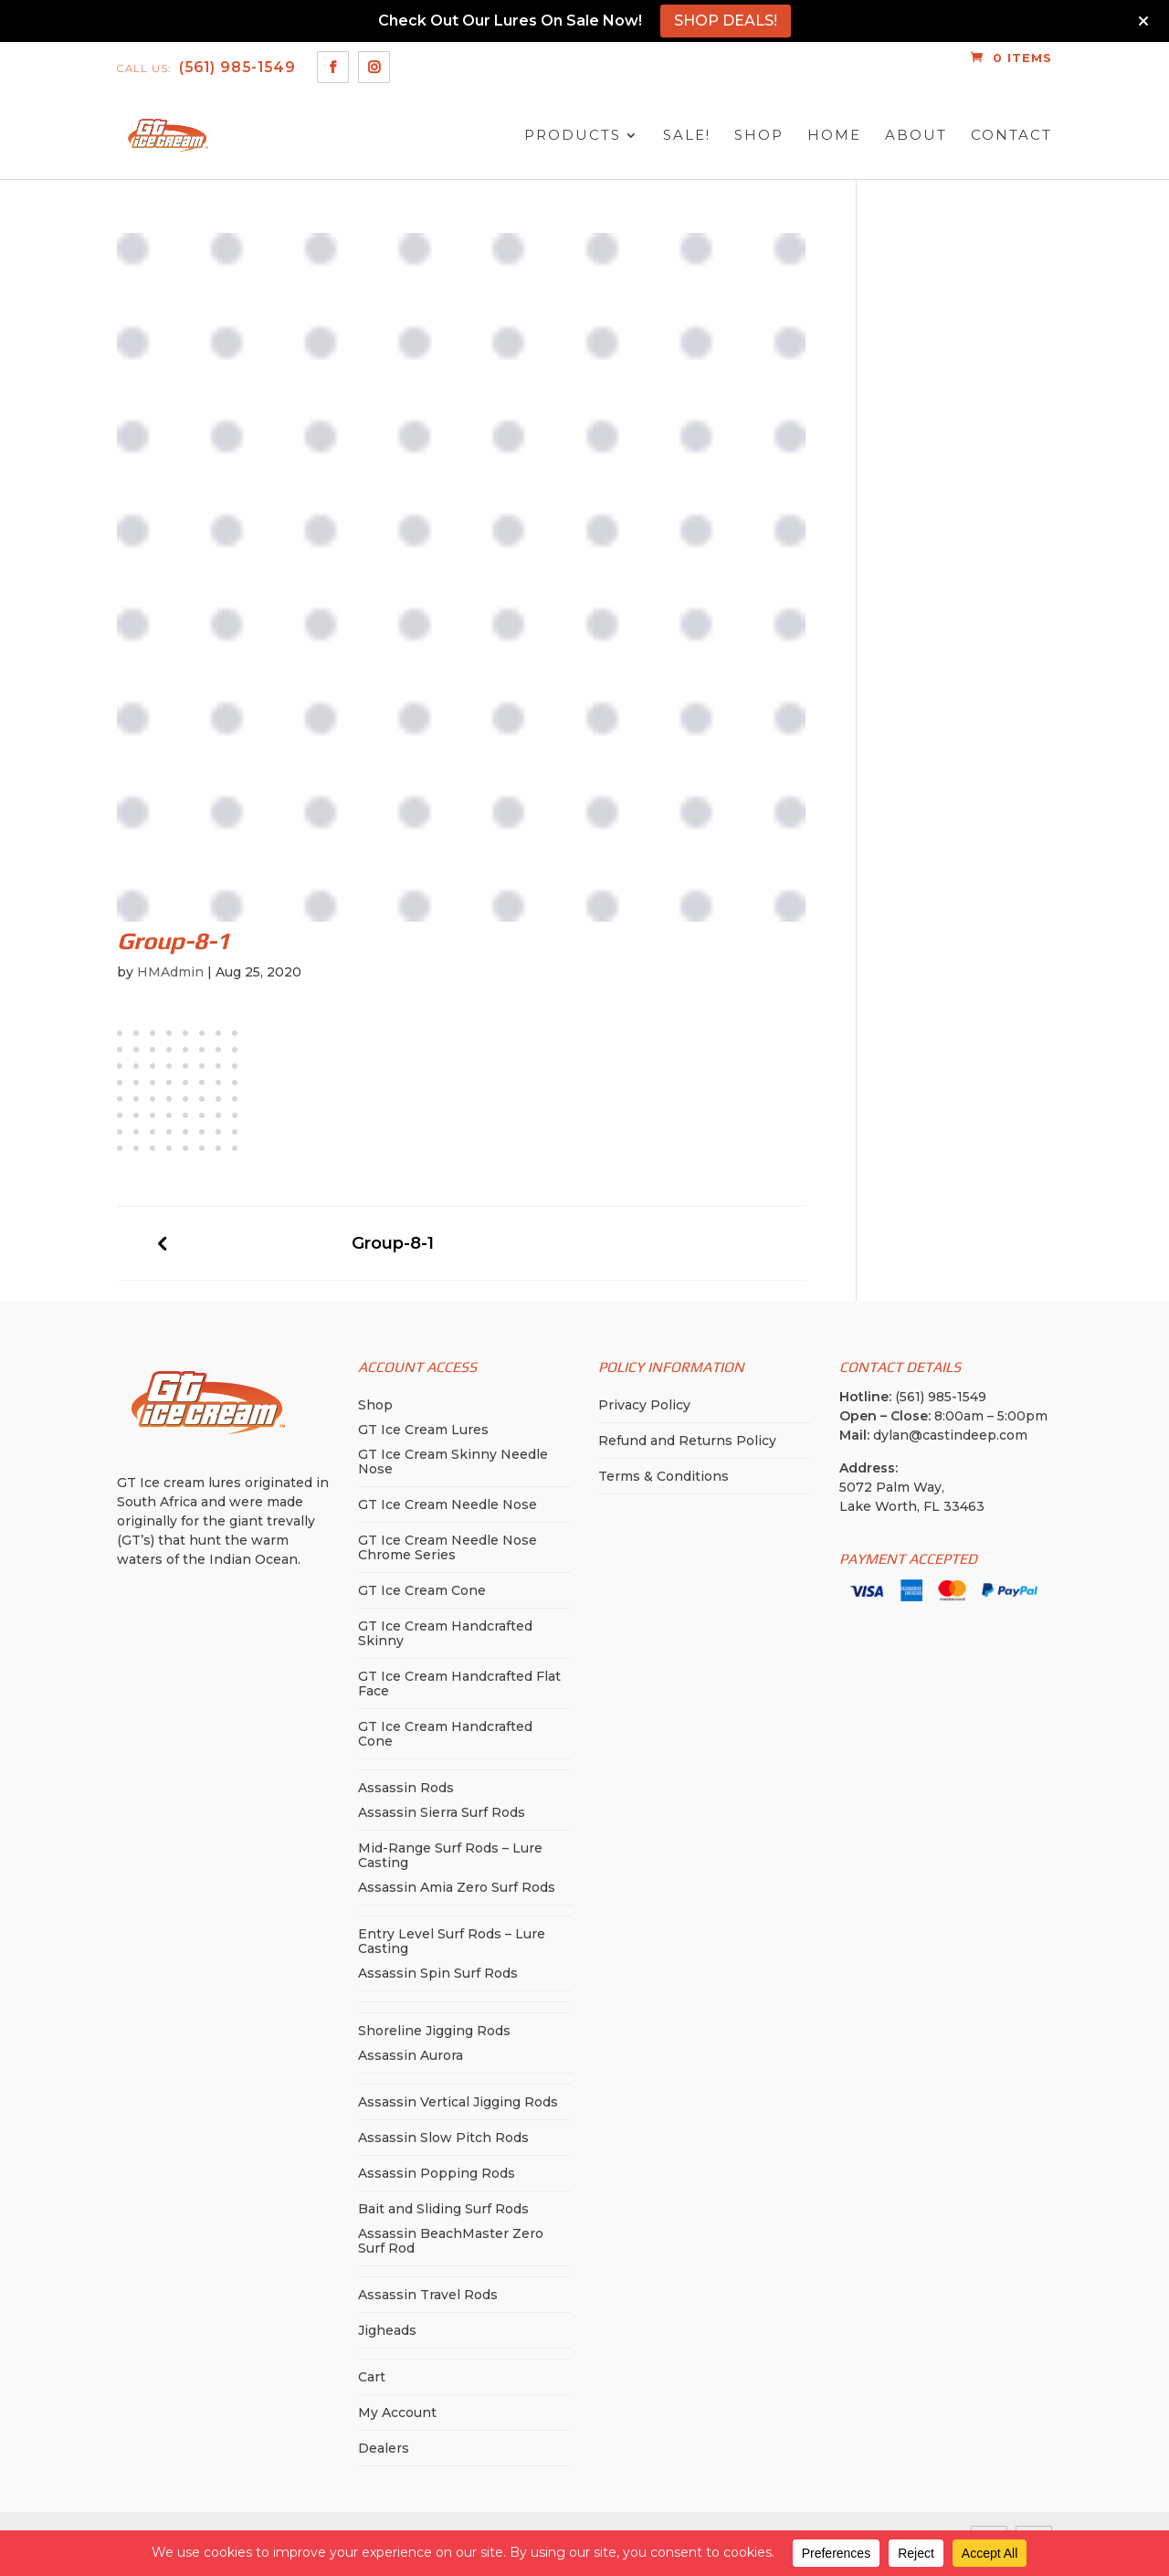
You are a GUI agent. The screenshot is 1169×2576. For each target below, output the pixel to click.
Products (572, 135)
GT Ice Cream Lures (423, 1429)
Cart (371, 2377)
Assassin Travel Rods (428, 2294)
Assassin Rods (406, 1787)
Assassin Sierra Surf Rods (441, 1812)
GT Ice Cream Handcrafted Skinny (445, 1633)
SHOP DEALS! (725, 20)
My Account (397, 2412)
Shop (759, 135)
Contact (1011, 135)
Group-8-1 (393, 1243)
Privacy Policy (644, 1405)
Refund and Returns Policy (687, 1440)
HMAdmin (170, 972)
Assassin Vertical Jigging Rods (458, 2102)
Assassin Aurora (410, 2055)
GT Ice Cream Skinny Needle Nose (453, 1461)
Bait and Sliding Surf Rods (443, 2209)
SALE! (687, 135)
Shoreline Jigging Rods (434, 2030)
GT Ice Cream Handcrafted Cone (445, 1733)
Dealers (383, 2448)
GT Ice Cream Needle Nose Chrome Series (447, 1547)
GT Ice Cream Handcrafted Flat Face (459, 1683)
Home (834, 135)
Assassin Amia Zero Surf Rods (456, 1887)
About (916, 135)
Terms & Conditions (663, 1476)
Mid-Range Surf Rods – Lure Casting (450, 1855)
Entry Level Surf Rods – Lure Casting (451, 1941)
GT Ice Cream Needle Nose (447, 1504)
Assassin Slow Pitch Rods (443, 2137)
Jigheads (387, 2330)
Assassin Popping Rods (436, 2173)
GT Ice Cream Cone (422, 1590)
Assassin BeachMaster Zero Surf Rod (450, 2240)
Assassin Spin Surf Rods (438, 1973)
